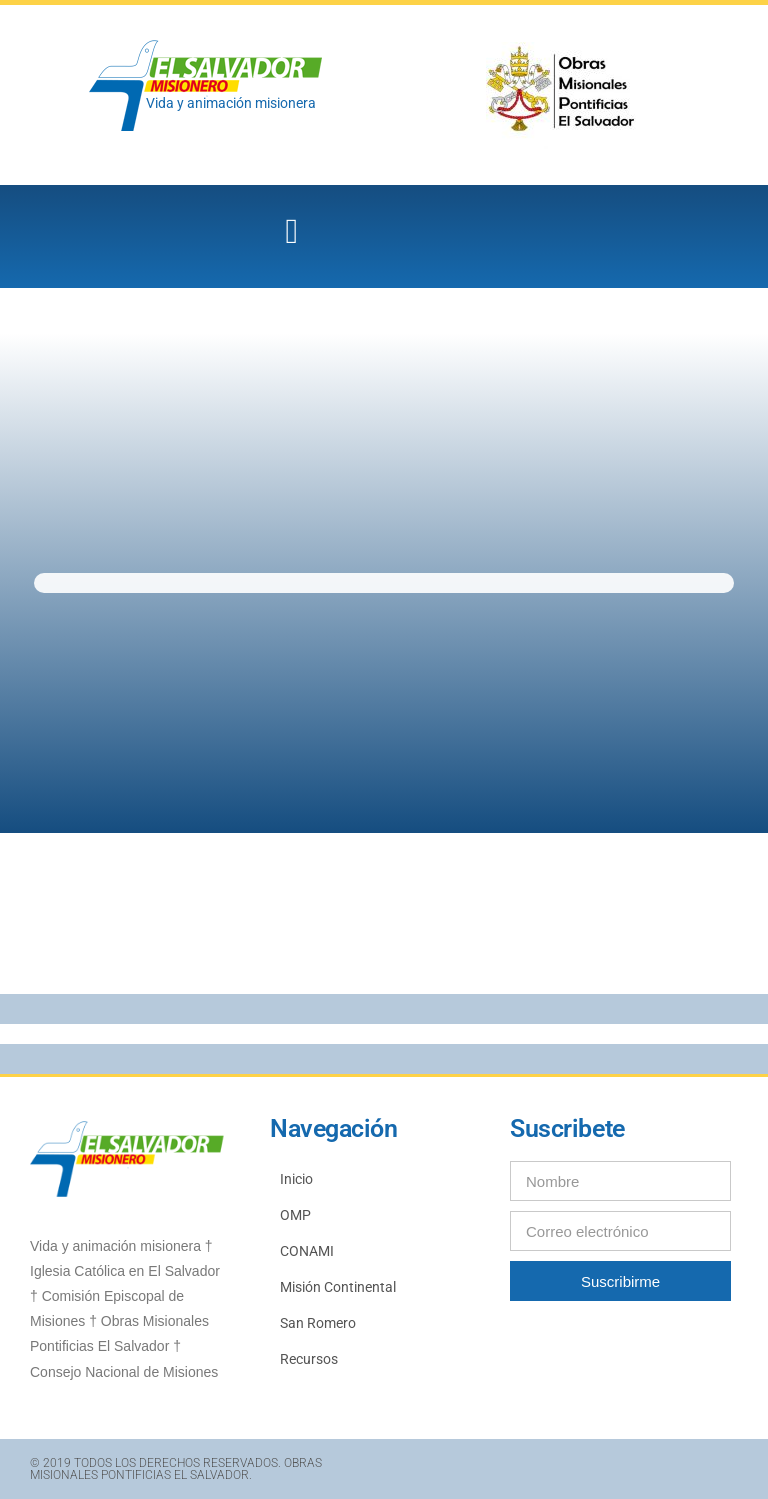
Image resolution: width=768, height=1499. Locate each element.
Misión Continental (338, 1287)
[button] (292, 231)
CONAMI (307, 1251)
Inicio (296, 1179)
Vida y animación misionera (231, 103)
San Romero (318, 1323)
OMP (295, 1215)
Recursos (309, 1359)
